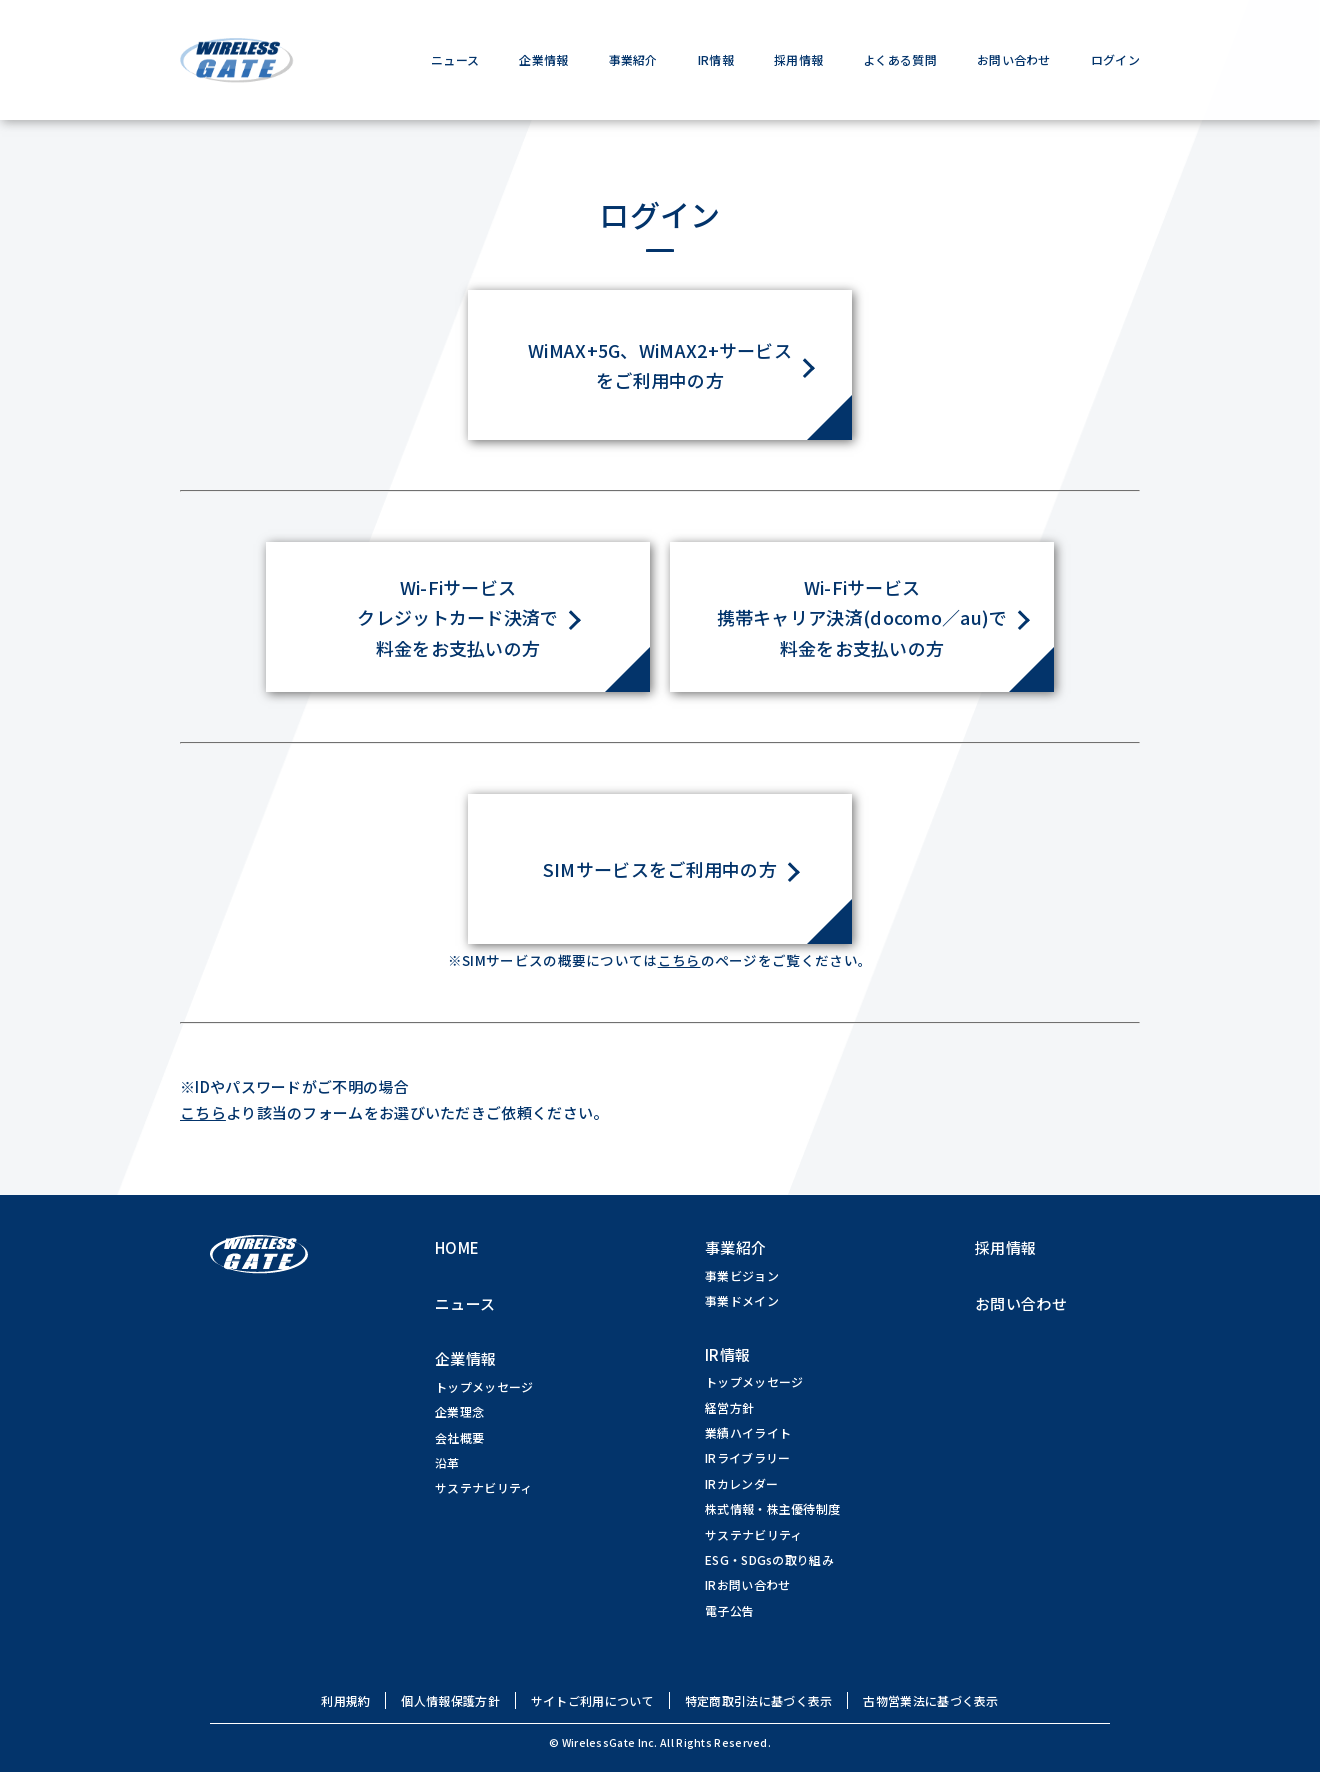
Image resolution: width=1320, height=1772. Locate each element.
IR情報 (716, 59)
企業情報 (543, 59)
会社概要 (459, 1437)
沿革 (447, 1463)
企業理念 (459, 1412)
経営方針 (729, 1407)
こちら (679, 961)
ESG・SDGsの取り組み (769, 1559)
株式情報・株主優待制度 (772, 1509)
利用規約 (345, 1701)
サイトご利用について (592, 1701)
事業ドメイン (742, 1301)
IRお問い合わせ (747, 1585)
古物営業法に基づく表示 (930, 1701)
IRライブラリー (747, 1458)
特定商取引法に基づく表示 (759, 1701)
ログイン (1115, 59)
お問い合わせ (1014, 59)
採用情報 (798, 59)
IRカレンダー (741, 1483)
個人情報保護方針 (450, 1701)
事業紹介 (633, 59)
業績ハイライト (748, 1433)
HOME (457, 1248)
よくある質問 (900, 59)
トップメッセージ (484, 1386)
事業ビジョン (742, 1275)
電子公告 (729, 1610)
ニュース (455, 59)
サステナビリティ (483, 1488)
